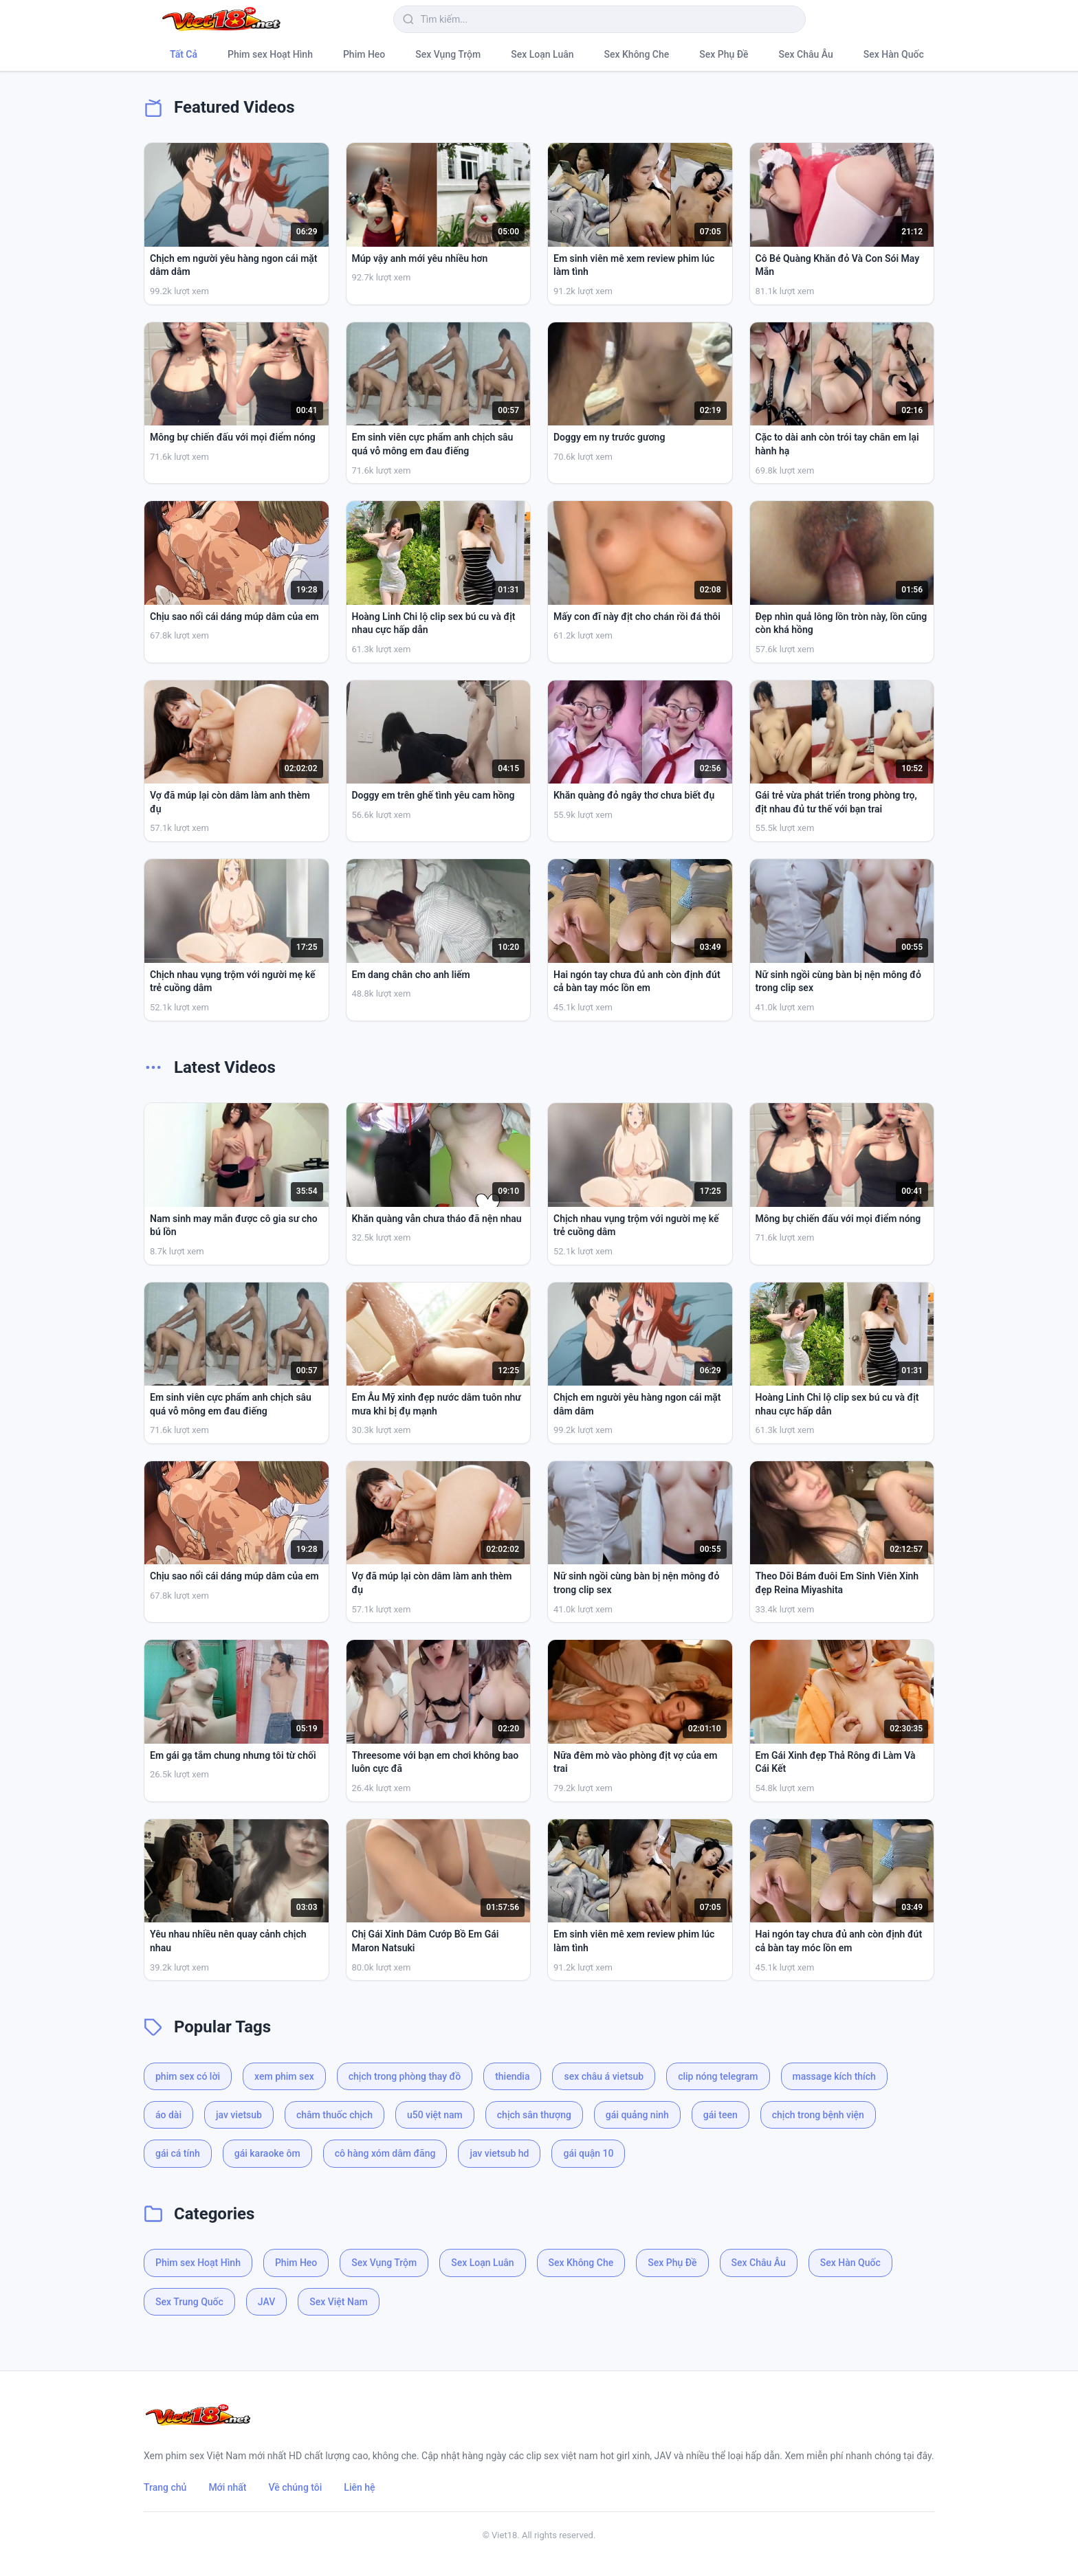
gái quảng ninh (637, 2114)
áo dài (168, 2114)
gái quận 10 (588, 2153)
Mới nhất (227, 2487)
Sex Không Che (637, 54)
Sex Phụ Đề (723, 54)
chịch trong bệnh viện (818, 2114)
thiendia (512, 2076)
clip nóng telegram (718, 2076)
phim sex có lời (187, 2076)
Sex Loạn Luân (542, 54)
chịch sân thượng (534, 2114)
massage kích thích (834, 2076)
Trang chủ (165, 2487)
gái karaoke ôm (267, 2153)
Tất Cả (183, 54)
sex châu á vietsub (604, 2076)
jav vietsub (239, 2114)
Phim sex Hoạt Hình (270, 54)
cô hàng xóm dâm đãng (385, 2153)
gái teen (720, 2114)
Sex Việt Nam (338, 2301)
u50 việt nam (435, 2114)
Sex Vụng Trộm (448, 54)
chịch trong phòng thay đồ (405, 2076)
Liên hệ (359, 2487)
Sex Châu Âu (806, 54)
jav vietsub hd (499, 2153)
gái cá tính (177, 2153)
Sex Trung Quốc (189, 2301)
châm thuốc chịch (334, 2114)
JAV (266, 2301)
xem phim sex (284, 2076)
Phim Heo (364, 54)
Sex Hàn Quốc (894, 54)
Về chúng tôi (295, 2487)
